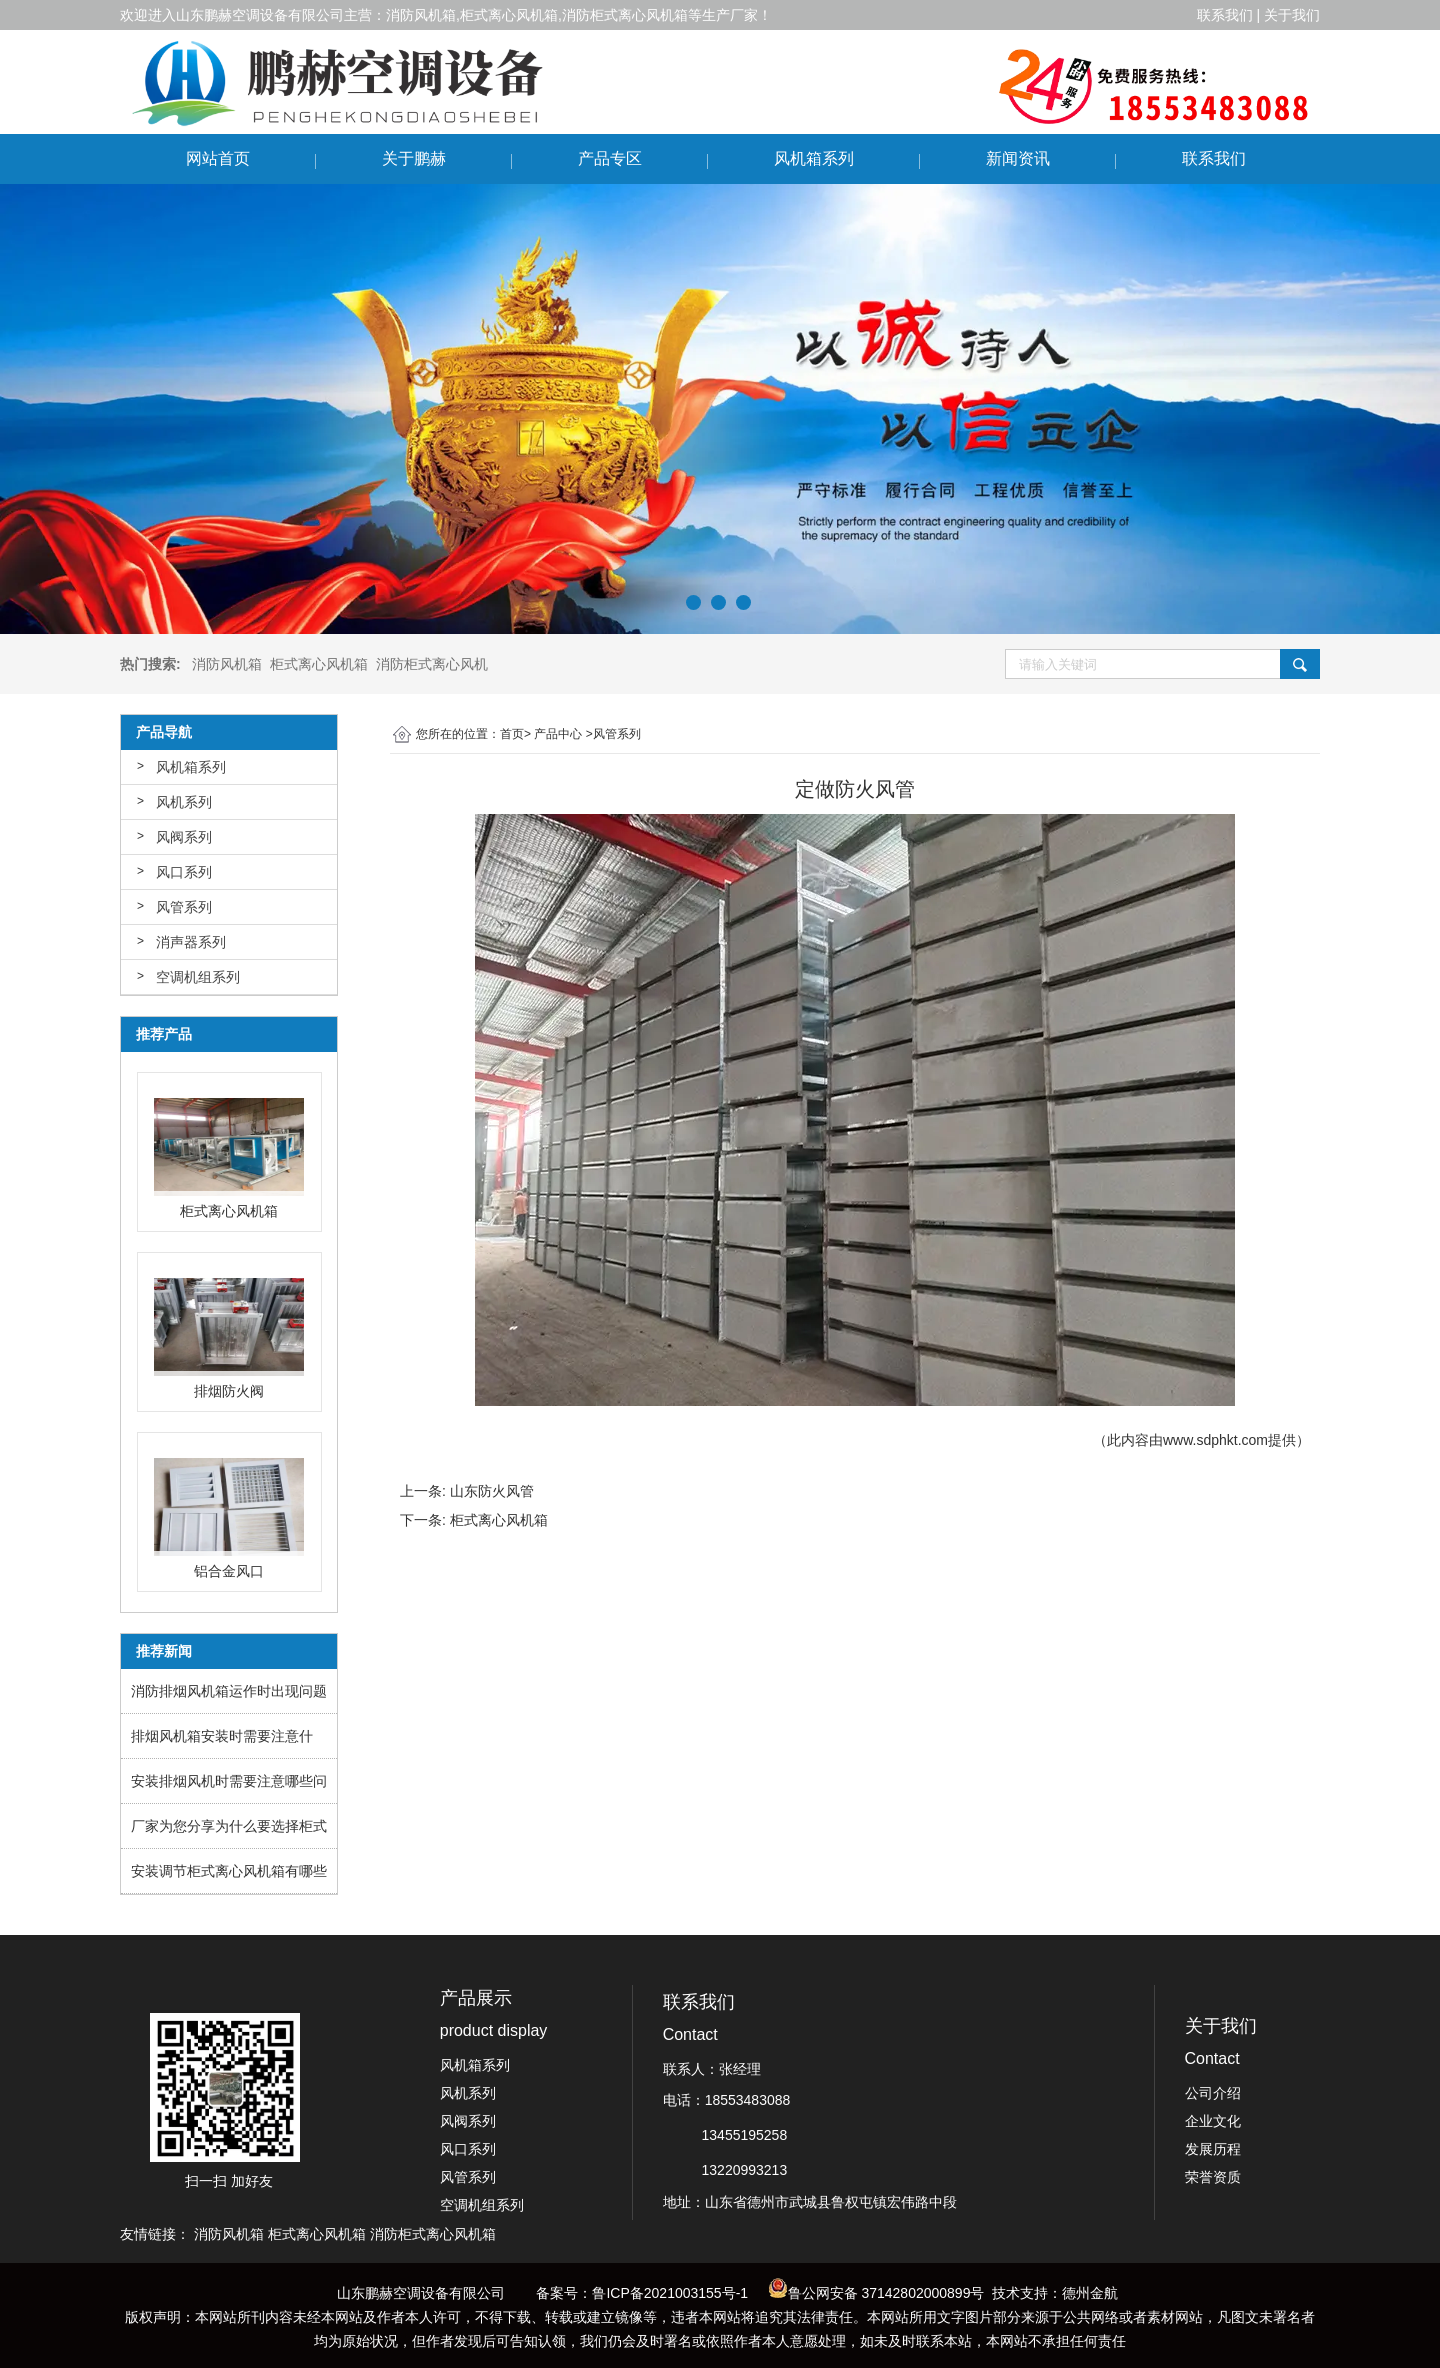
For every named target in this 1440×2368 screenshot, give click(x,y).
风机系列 (184, 802)
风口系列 (184, 872)
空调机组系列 (198, 977)
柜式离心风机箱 (499, 1520)
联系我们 (1214, 158)
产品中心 (558, 734)
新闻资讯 (1018, 158)
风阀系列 (184, 837)
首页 (512, 734)
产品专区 (610, 158)
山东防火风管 (492, 1491)
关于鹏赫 (414, 158)
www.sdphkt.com (1215, 1440)
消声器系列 (191, 942)
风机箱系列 (814, 158)
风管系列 (184, 907)
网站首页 (218, 158)
